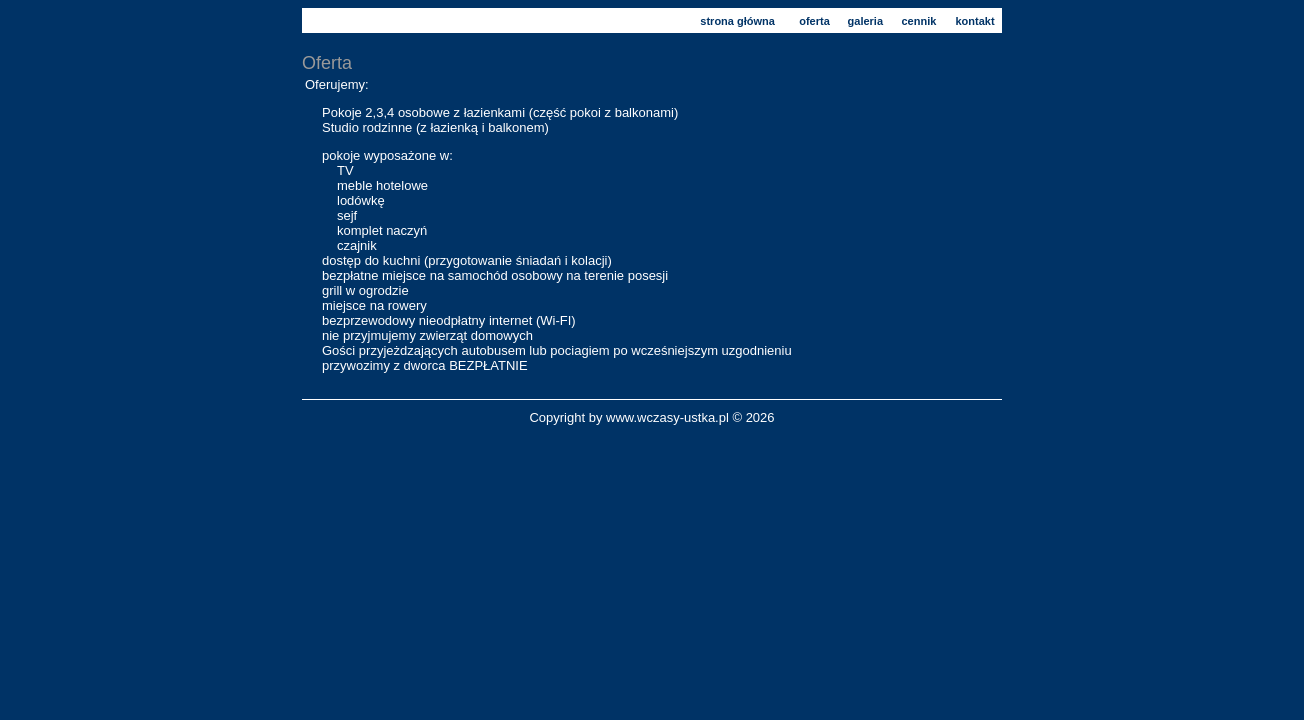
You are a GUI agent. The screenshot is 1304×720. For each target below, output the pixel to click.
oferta (814, 21)
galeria (865, 21)
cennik (919, 21)
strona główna (737, 21)
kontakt (974, 21)
